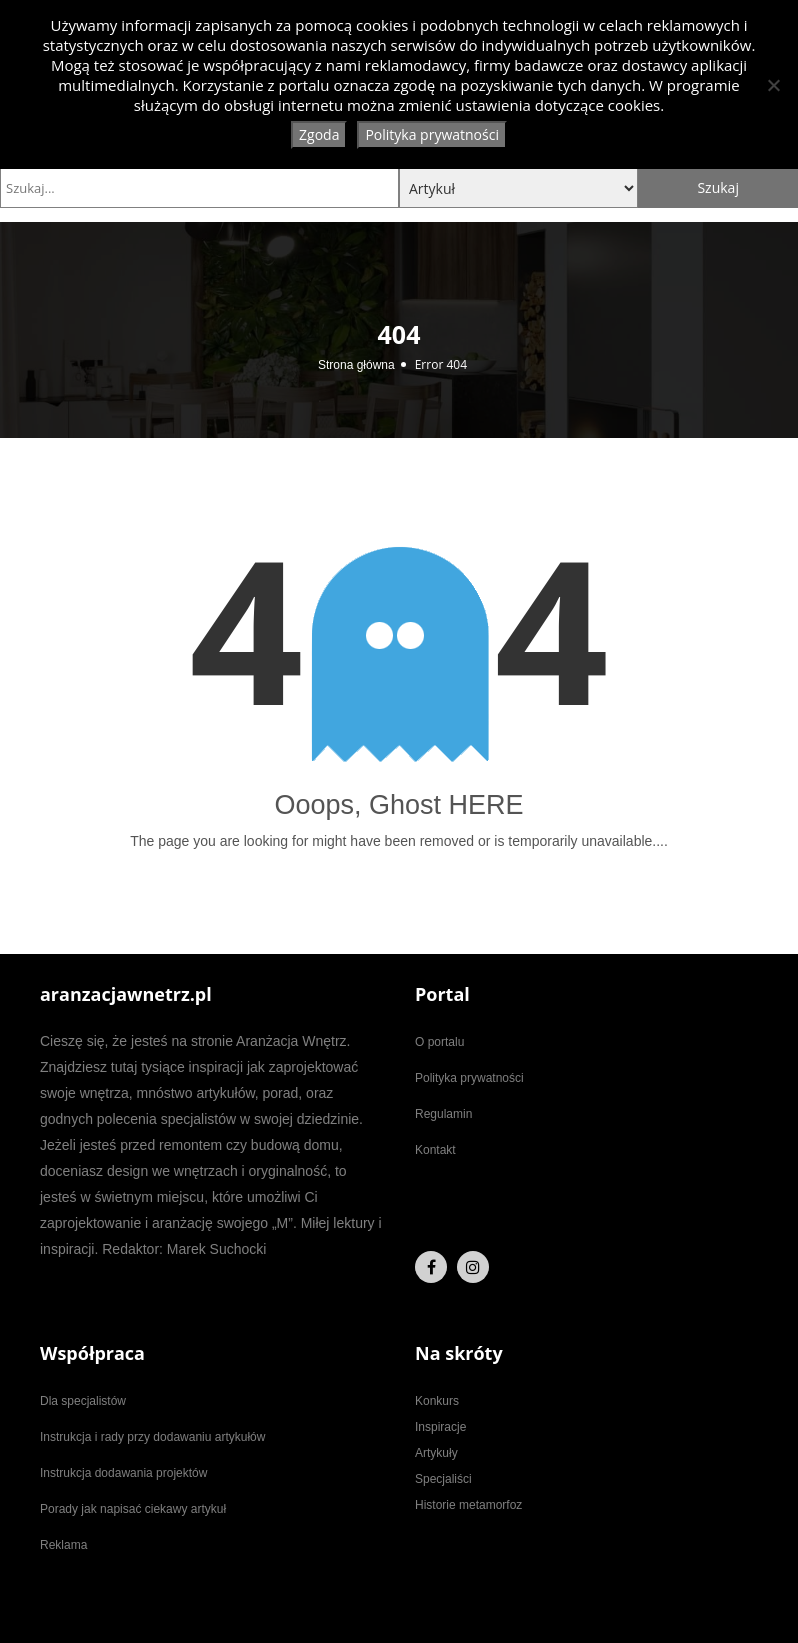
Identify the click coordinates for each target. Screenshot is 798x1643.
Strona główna (356, 365)
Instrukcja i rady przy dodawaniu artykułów (152, 1437)
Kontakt (435, 1150)
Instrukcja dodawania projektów (123, 1473)
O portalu (439, 1042)
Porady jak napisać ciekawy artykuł (133, 1509)
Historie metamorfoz (468, 1505)
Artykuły (436, 1453)
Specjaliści (443, 1479)
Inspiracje (440, 1427)
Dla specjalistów (83, 1401)
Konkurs (437, 1401)
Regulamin (443, 1114)
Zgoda (319, 134)
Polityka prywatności (469, 1078)
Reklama (63, 1545)
